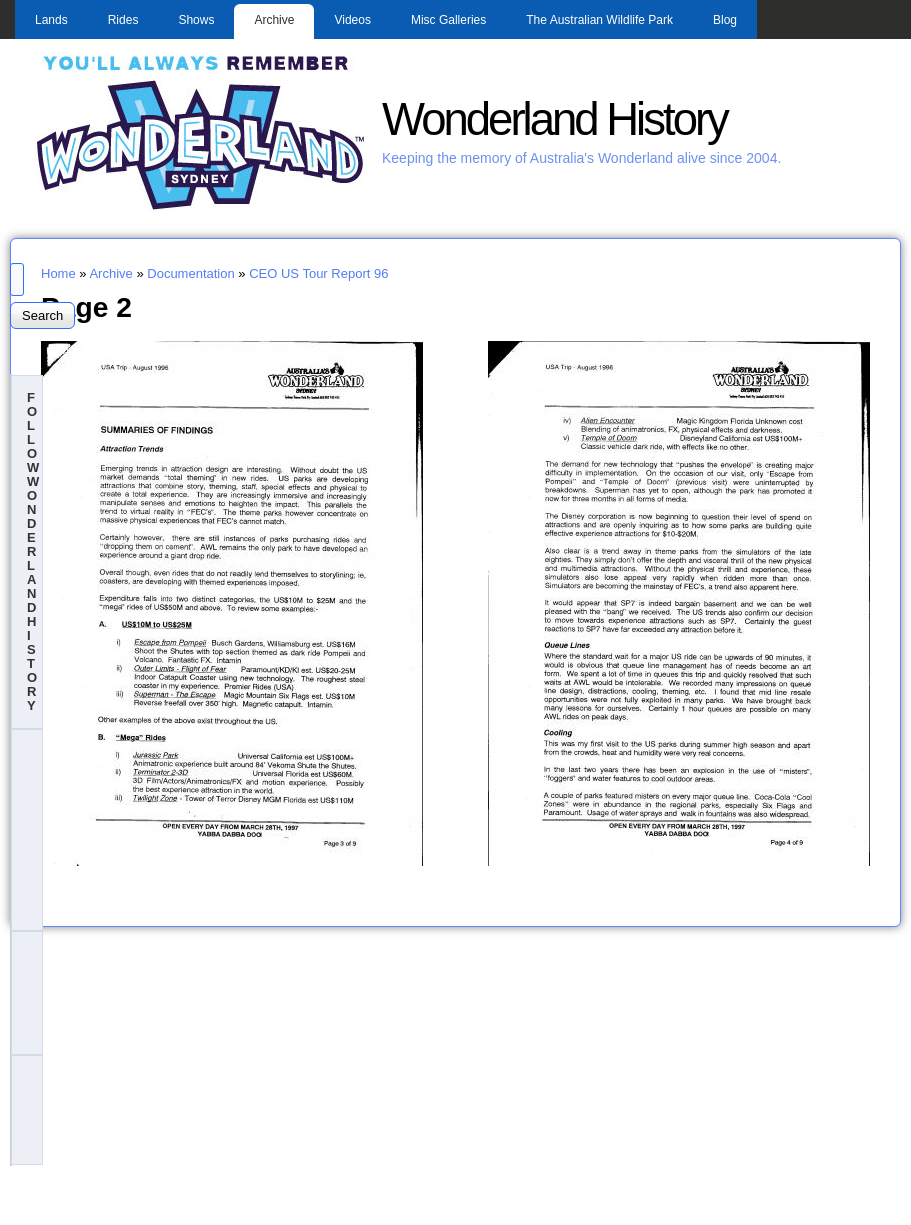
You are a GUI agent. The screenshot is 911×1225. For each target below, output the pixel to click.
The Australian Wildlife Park (599, 20)
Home (58, 273)
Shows (196, 20)
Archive (274, 20)
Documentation (190, 273)
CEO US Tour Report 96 (318, 273)
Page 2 (86, 307)
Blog (725, 20)
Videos (352, 20)
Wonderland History (554, 119)
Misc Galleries (448, 20)
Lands (51, 20)
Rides (123, 20)
